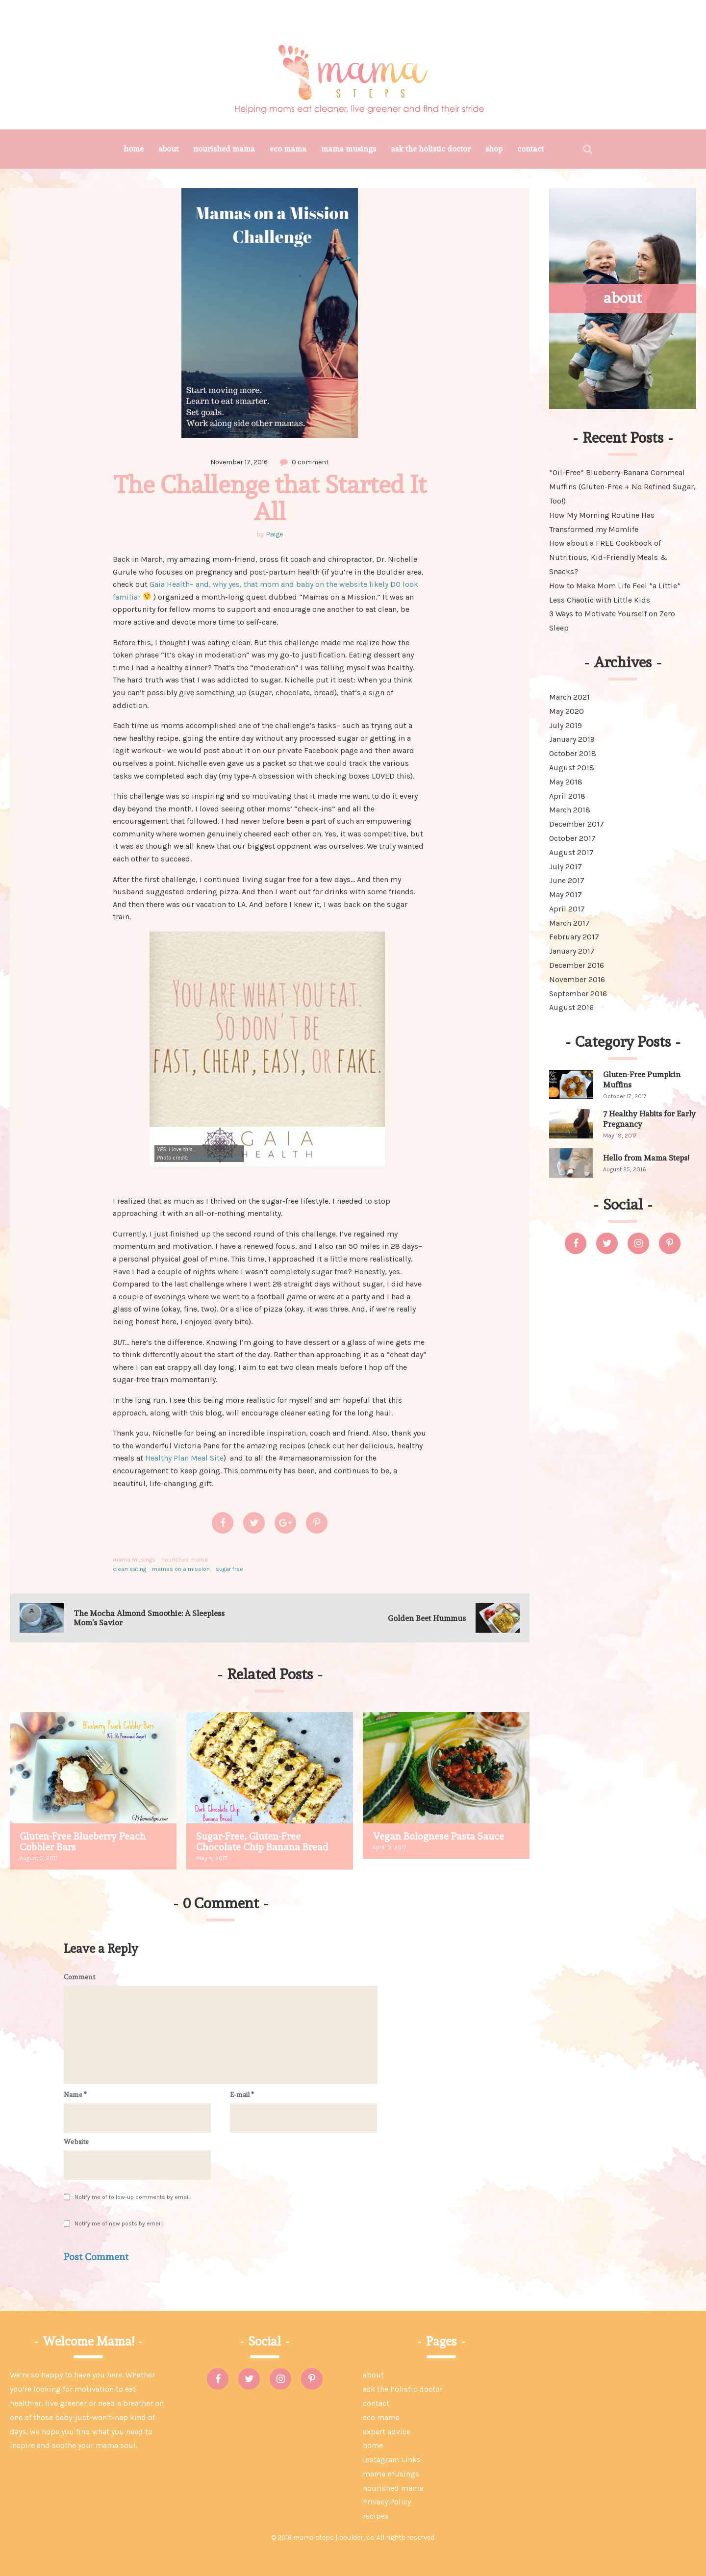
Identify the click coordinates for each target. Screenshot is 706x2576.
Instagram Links (392, 2459)
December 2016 (576, 965)
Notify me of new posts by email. (119, 2223)
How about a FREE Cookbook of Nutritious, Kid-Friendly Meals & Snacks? (608, 557)
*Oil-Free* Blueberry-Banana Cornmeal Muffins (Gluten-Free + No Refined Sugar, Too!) (622, 486)
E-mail (242, 2094)
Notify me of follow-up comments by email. (133, 2197)
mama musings (348, 148)
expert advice (386, 2431)
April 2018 (567, 796)
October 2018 (572, 753)
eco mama (288, 148)
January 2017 (572, 951)
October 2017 (572, 838)
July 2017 (565, 866)
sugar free (229, 1569)
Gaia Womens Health (216, 1157)
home (134, 148)
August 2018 (571, 767)
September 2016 (578, 993)
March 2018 (569, 809)
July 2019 (565, 725)
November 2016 (577, 979)
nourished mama (224, 148)
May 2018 (565, 781)
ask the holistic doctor (431, 148)
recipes (376, 2516)
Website (76, 2142)
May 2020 (566, 711)
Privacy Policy (387, 2501)
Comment (79, 1977)
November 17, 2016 (239, 462)
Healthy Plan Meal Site (184, 1458)
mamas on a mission (181, 1569)
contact (530, 148)
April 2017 (567, 908)
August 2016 (571, 1007)
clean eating (129, 1569)
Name (75, 2094)
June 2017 (566, 880)
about (168, 148)
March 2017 (569, 923)
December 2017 (576, 824)
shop (494, 148)
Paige (274, 534)
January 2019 (572, 739)
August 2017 (571, 852)
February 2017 (574, 936)
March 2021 (569, 697)
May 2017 (565, 894)
